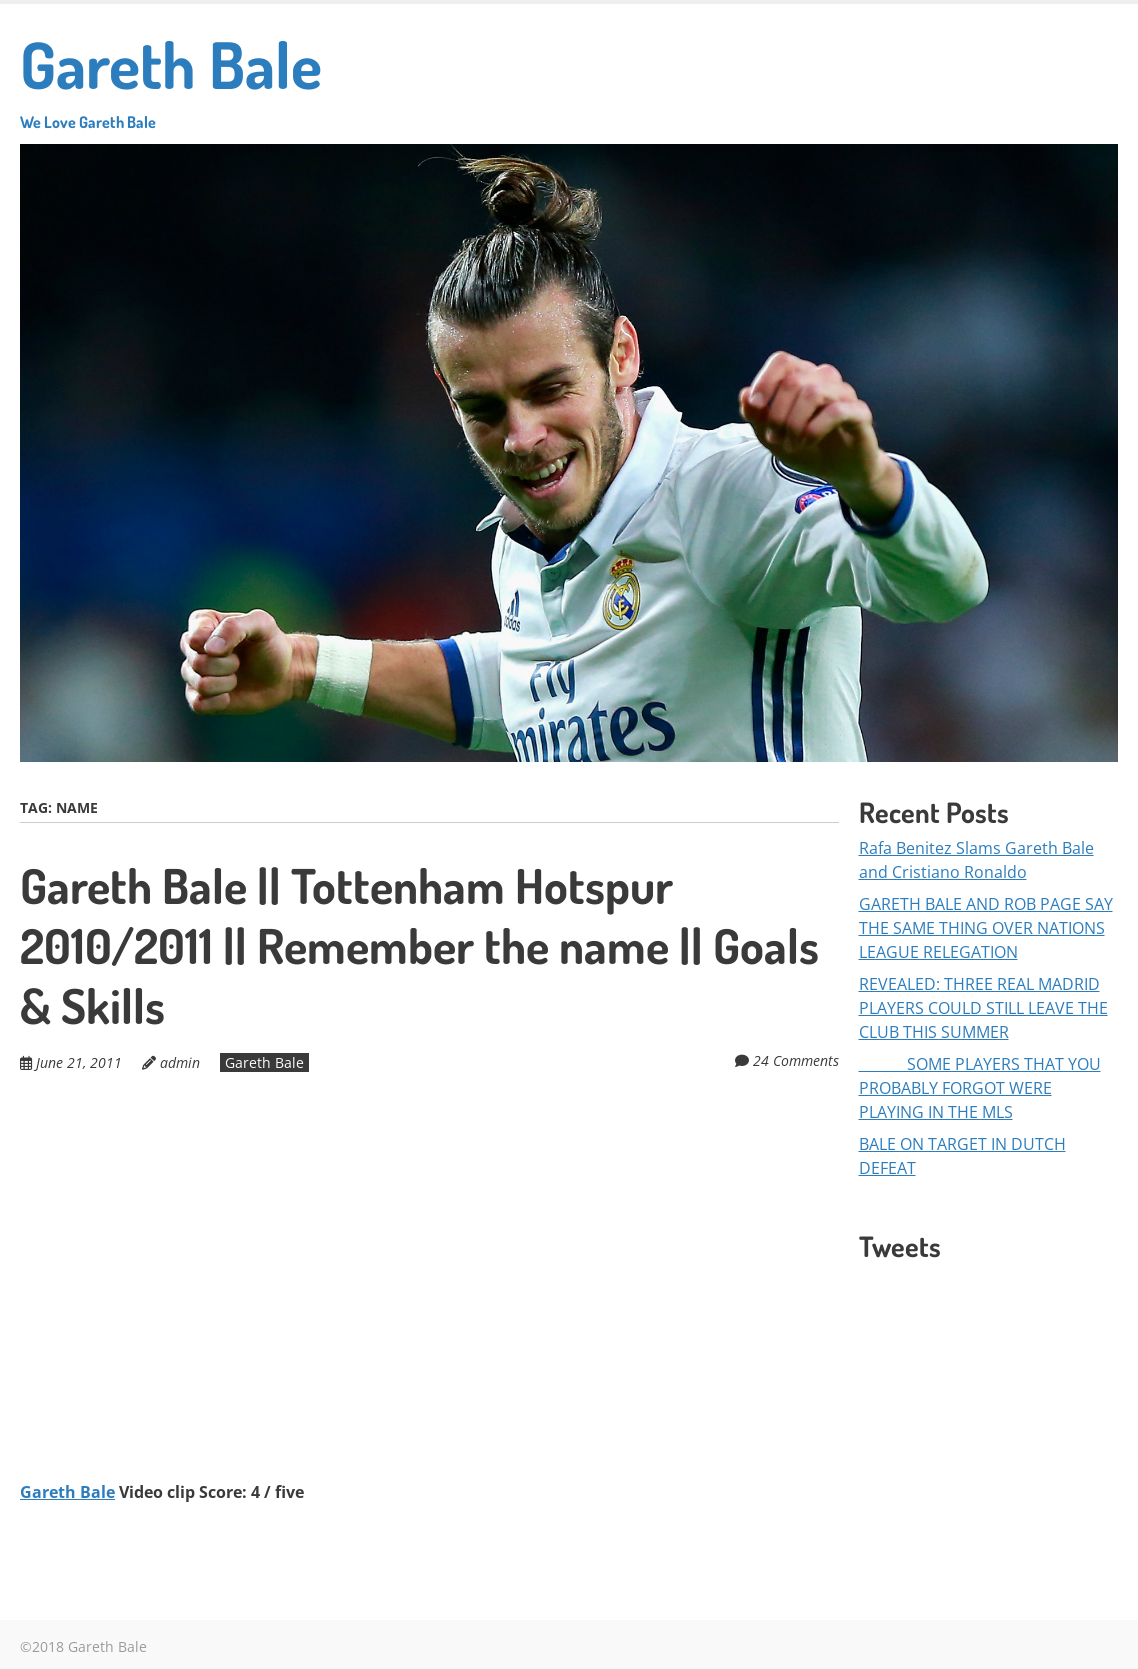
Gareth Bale (171, 77)
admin (180, 1062)
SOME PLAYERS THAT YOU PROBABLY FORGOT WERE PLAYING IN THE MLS (980, 1088)
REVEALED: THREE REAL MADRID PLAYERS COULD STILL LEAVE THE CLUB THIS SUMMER (983, 1008)
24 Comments (796, 1060)
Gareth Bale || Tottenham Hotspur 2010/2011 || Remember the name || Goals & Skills (419, 945)
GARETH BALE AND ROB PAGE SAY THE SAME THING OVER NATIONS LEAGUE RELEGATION (986, 928)
